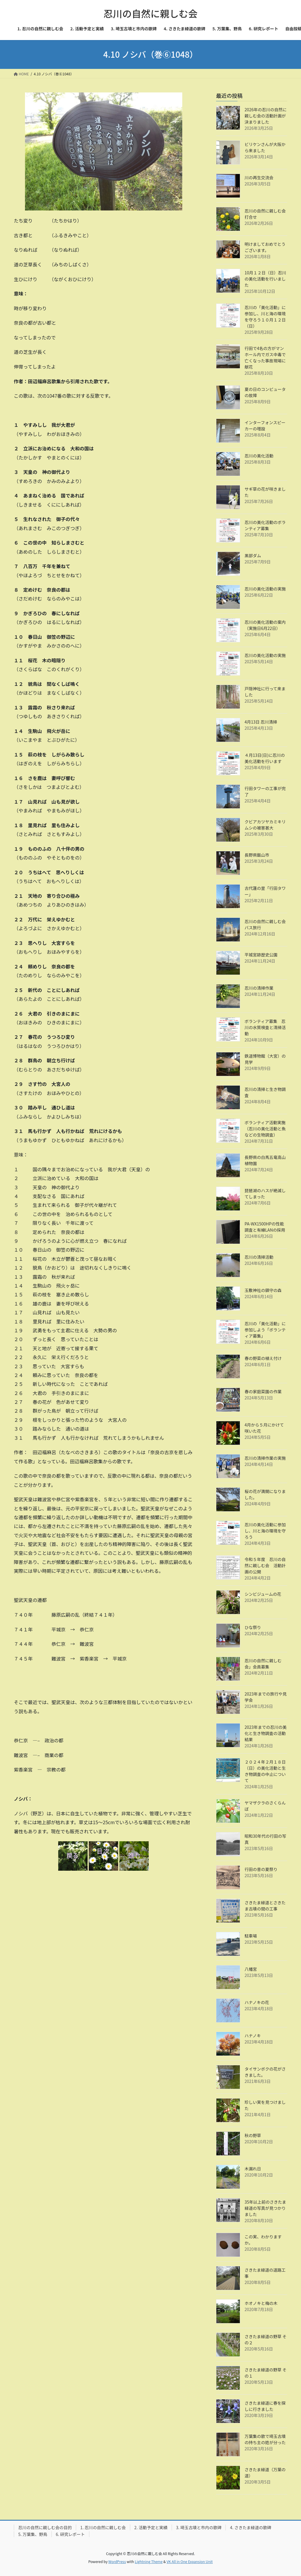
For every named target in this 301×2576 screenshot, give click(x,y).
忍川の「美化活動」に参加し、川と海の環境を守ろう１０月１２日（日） (265, 316)
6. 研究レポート (70, 2534)
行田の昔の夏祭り (261, 1869)
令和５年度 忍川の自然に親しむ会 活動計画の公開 (265, 1565)
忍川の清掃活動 (259, 1257)
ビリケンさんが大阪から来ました (265, 147)
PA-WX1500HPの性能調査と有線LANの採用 (265, 1227)
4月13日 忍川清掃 (261, 722)
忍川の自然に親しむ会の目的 (45, 2527)
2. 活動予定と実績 (151, 2527)
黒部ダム (253, 555)
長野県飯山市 (257, 855)
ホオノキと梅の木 (261, 2303)
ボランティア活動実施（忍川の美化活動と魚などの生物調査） (265, 1128)
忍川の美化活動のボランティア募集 (265, 525)
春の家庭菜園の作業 (263, 1391)
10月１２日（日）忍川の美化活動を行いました (265, 279)
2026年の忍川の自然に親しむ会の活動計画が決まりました (266, 116)
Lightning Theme (149, 2561)
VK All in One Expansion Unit (190, 2561)
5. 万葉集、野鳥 (32, 2534)
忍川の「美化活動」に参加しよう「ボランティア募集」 (265, 1330)
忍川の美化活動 (259, 456)
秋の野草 (253, 2135)
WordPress (117, 2561)
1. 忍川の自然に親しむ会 (103, 2527)
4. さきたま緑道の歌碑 (250, 2527)
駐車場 (251, 1936)
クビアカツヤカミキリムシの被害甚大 (265, 825)
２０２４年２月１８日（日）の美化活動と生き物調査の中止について (265, 1771)
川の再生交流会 (259, 177)
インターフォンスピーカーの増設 (265, 425)
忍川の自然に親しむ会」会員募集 (263, 1664)
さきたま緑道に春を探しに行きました (265, 2406)
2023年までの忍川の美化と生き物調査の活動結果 (266, 1733)
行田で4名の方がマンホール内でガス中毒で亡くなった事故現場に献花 (265, 357)
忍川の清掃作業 (259, 988)
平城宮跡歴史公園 (261, 955)
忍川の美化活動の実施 (265, 589)
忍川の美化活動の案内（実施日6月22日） (265, 625)
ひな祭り (253, 1627)
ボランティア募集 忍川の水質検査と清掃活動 (265, 1027)
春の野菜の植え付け (263, 1358)
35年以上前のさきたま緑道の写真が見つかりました (265, 2208)
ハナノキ (253, 2035)
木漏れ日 (253, 2169)
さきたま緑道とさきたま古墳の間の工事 (265, 1906)
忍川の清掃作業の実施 (265, 1458)
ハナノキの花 (257, 2002)
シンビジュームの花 (263, 1594)
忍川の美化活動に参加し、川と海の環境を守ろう (265, 1531)
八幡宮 (251, 1969)
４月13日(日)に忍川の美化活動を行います (265, 758)
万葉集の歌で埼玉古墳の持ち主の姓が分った (265, 2439)
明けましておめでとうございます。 (265, 247)
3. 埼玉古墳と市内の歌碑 (199, 2527)
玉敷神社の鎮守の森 (263, 1290)
